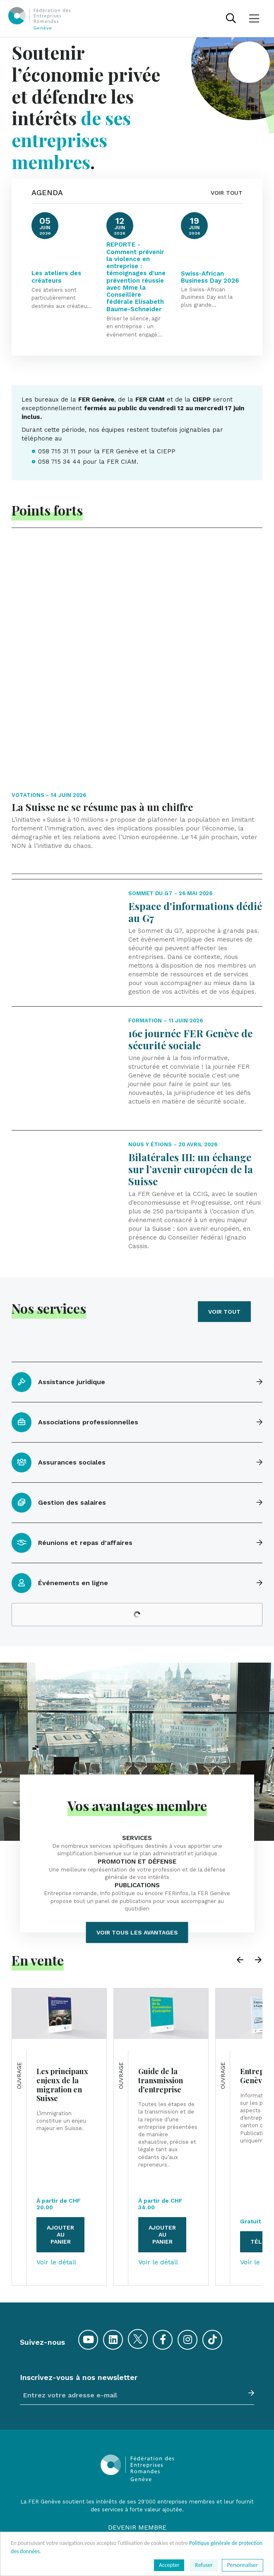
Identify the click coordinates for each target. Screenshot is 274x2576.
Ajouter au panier (60, 2105)
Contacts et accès (137, 2489)
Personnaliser (242, 2565)
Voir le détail (56, 2133)
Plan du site (137, 2505)
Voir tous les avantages (137, 1803)
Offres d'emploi (137, 2473)
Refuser (203, 2565)
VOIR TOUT (227, 192)
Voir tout (224, 1182)
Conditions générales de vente (137, 2521)
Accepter (169, 2565)
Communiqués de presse (137, 2457)
